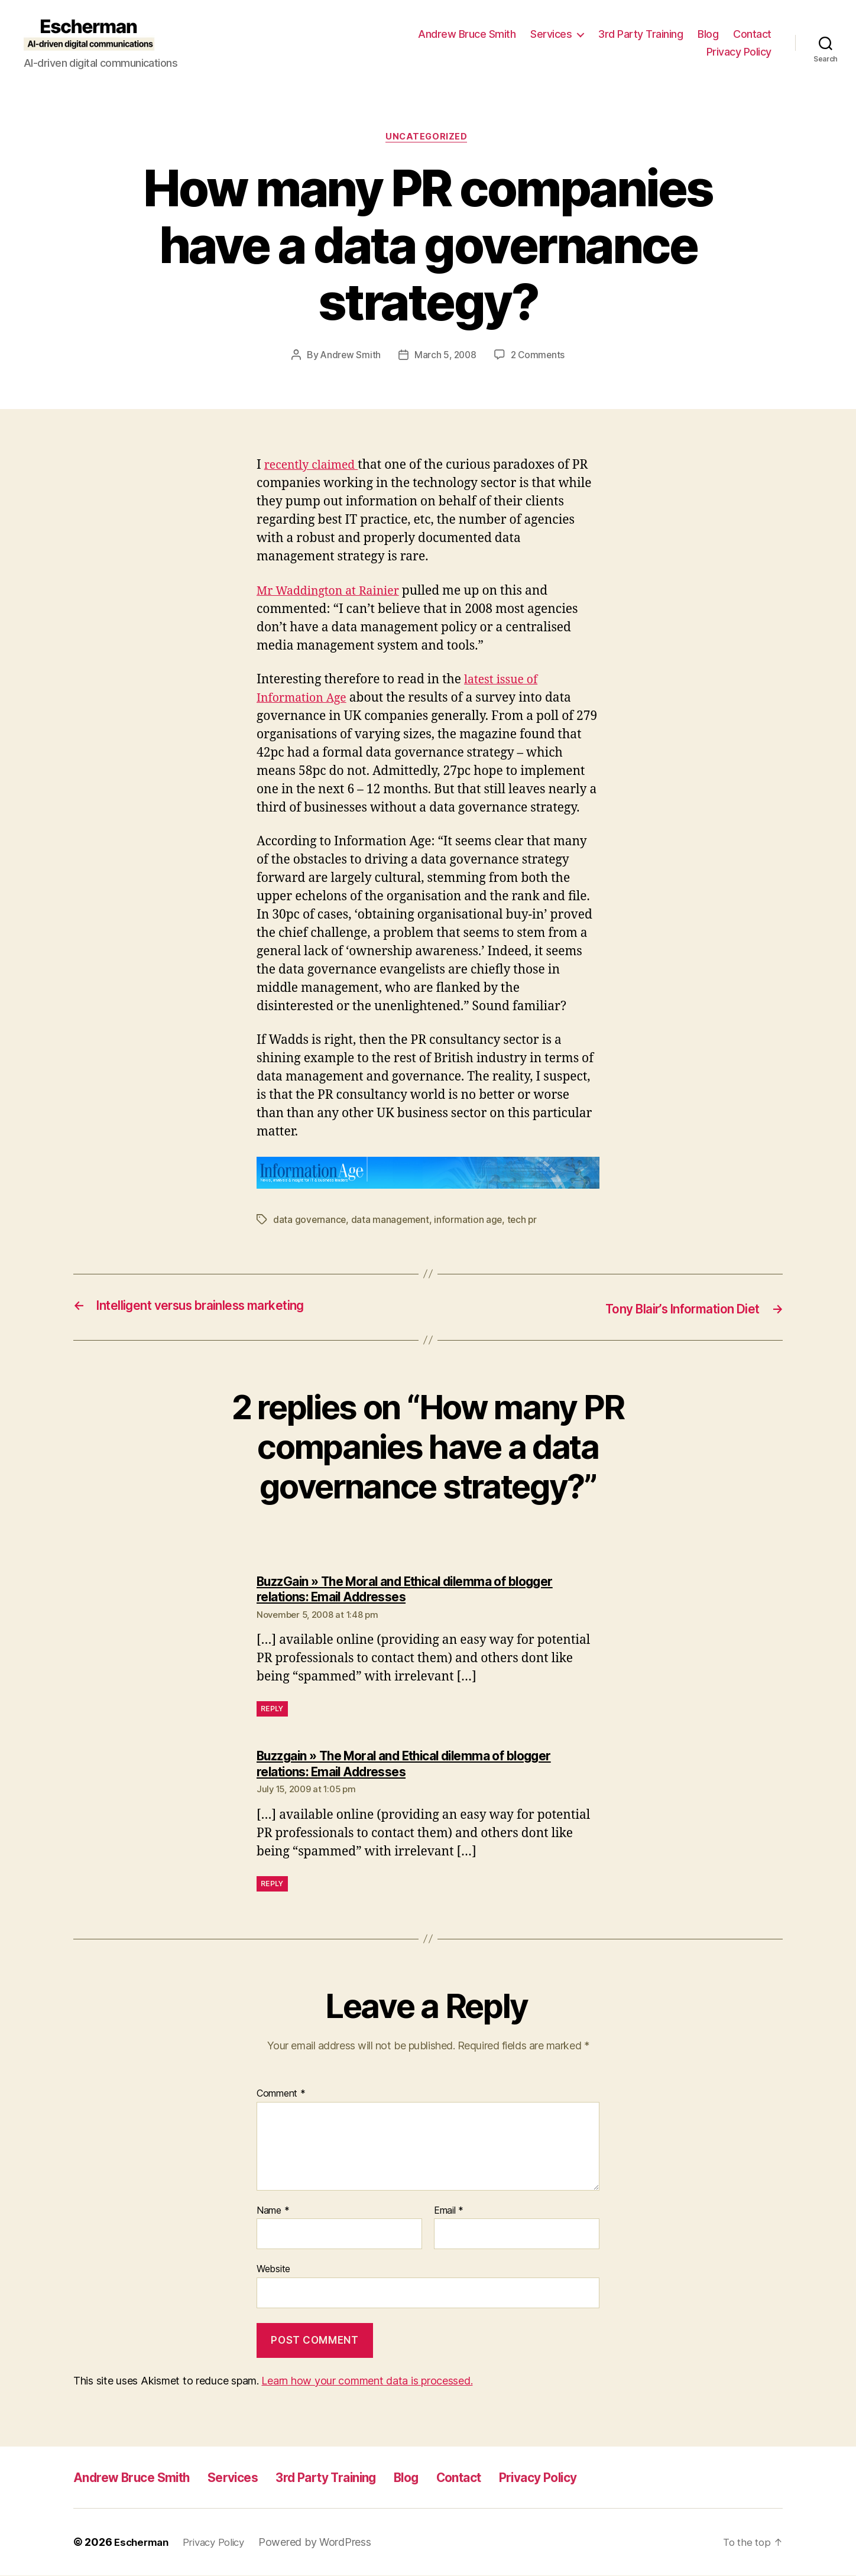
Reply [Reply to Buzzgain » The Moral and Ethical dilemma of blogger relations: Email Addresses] (272, 1884)
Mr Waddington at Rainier (333, 593)
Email (448, 2211)
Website (273, 2270)
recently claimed (314, 467)
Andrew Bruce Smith (466, 34)
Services (551, 34)
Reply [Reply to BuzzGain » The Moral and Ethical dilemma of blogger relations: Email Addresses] (272, 1709)
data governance (310, 1221)
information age (470, 1221)
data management (391, 1221)
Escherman (143, 2542)
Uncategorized (428, 138)
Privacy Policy (738, 52)
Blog (708, 34)
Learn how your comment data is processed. (366, 2381)
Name (273, 2211)
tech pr (525, 1221)
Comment (281, 2095)
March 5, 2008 (445, 357)
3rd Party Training (640, 34)
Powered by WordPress (324, 2542)
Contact (752, 34)
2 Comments (539, 357)
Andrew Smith (349, 357)
